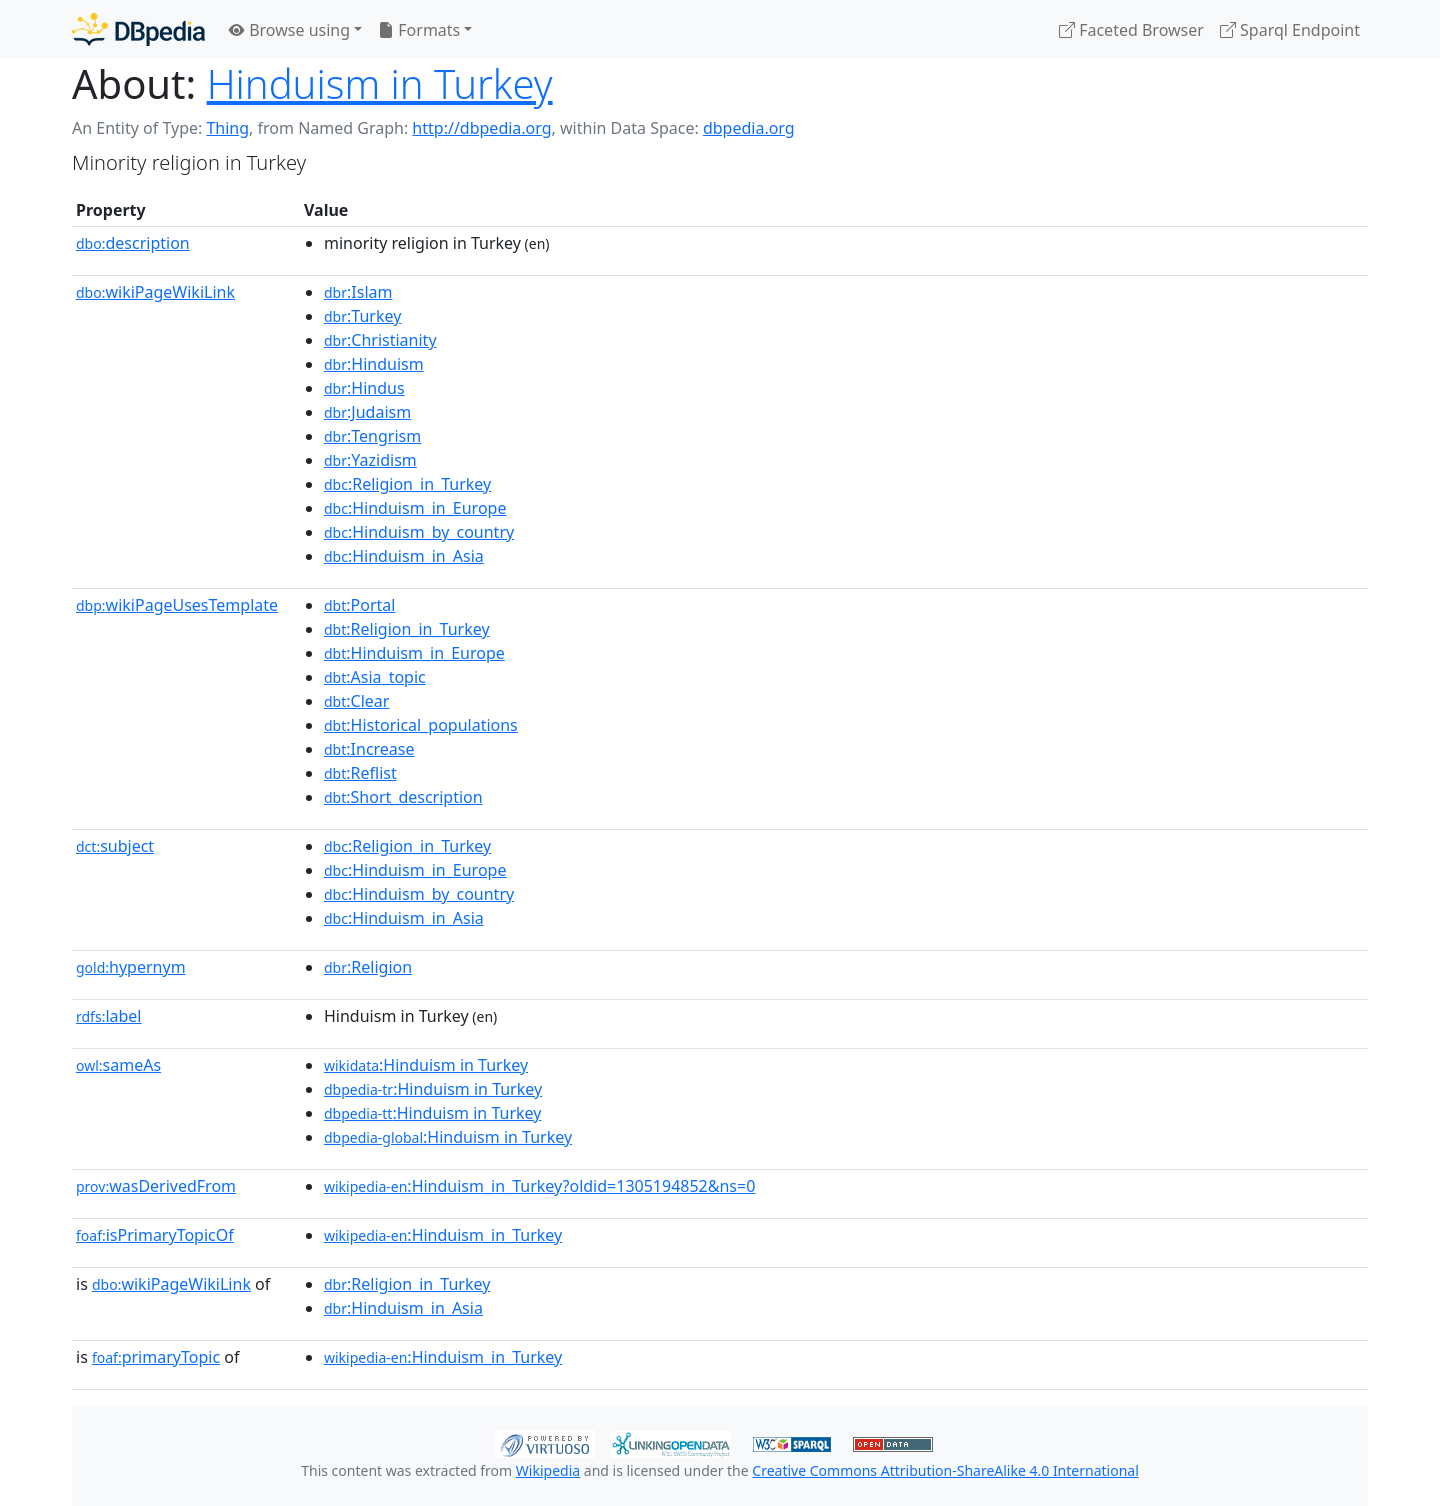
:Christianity (380, 340)
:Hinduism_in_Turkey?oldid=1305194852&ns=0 (539, 1186)
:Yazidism (370, 460)
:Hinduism (374, 364)
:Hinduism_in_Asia (404, 556)
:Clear (356, 701)
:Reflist (360, 773)
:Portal (359, 605)
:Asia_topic (375, 677)
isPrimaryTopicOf (155, 1235)
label (109, 1016)
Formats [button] (419, 30)
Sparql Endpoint (1290, 30)
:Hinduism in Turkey (426, 1065)
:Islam (358, 292)
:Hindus (364, 388)
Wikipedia (548, 1470)
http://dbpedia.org (481, 128)
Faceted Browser (1131, 30)
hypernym (131, 967)
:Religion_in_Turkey (407, 484)
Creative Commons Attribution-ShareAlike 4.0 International (945, 1470)
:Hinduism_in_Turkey (443, 1235)
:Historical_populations (421, 725)
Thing (227, 128)
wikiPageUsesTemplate (177, 605)
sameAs (118, 1065)
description (133, 243)
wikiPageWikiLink (155, 292)
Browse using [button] (289, 30)
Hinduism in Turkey (380, 83)
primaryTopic (156, 1357)
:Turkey (362, 316)
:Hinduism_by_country (419, 532)
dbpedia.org (749, 128)
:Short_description (403, 797)
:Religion (368, 967)
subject (115, 846)
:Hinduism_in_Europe (415, 508)
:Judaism (367, 412)
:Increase (369, 749)
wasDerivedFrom (156, 1186)
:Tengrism (372, 436)
